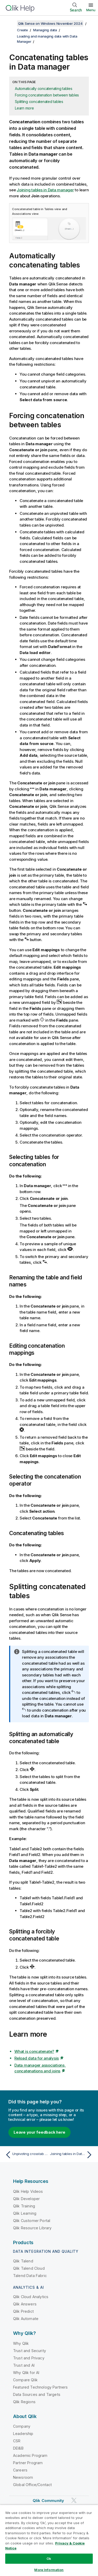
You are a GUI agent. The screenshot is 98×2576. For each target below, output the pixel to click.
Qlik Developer (26, 2198)
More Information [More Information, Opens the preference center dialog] (49, 2570)
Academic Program (30, 2455)
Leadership (23, 2433)
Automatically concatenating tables (43, 88)
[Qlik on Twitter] (74, 2500)
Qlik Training (24, 2206)
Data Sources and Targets (36, 2394)
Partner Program (28, 2463)
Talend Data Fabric (30, 2275)
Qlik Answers (25, 2304)
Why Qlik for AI (26, 2372)
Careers (20, 2470)
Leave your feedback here (39, 2132)
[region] (49, 2540)
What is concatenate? (34, 2051)
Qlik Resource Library (32, 2228)
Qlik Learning (24, 2213)
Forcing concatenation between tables (47, 95)
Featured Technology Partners (40, 2387)
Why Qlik (21, 2343)
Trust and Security (29, 2350)
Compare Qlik (25, 2380)
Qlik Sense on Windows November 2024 (50, 23)
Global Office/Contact (32, 2484)
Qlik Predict (23, 2311)
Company (21, 2426)
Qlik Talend (23, 2261)
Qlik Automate (25, 2318)
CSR (16, 2441)
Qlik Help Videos (28, 2191)
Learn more (24, 108)
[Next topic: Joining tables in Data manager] (72, 2154)
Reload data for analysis (36, 2058)
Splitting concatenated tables (39, 101)
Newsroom (23, 2477)
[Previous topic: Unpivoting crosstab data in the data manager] (26, 2154)
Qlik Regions (24, 2402)
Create (22, 30)
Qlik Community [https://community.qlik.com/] (48, 2500)
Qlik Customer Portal (31, 2220)
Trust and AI (23, 2365)
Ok (49, 2558)
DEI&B (18, 2448)
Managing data (45, 30)
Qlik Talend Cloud (29, 2268)
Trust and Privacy (28, 2358)
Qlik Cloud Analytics (30, 2296)
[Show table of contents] (10, 23)
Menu (90, 10)
